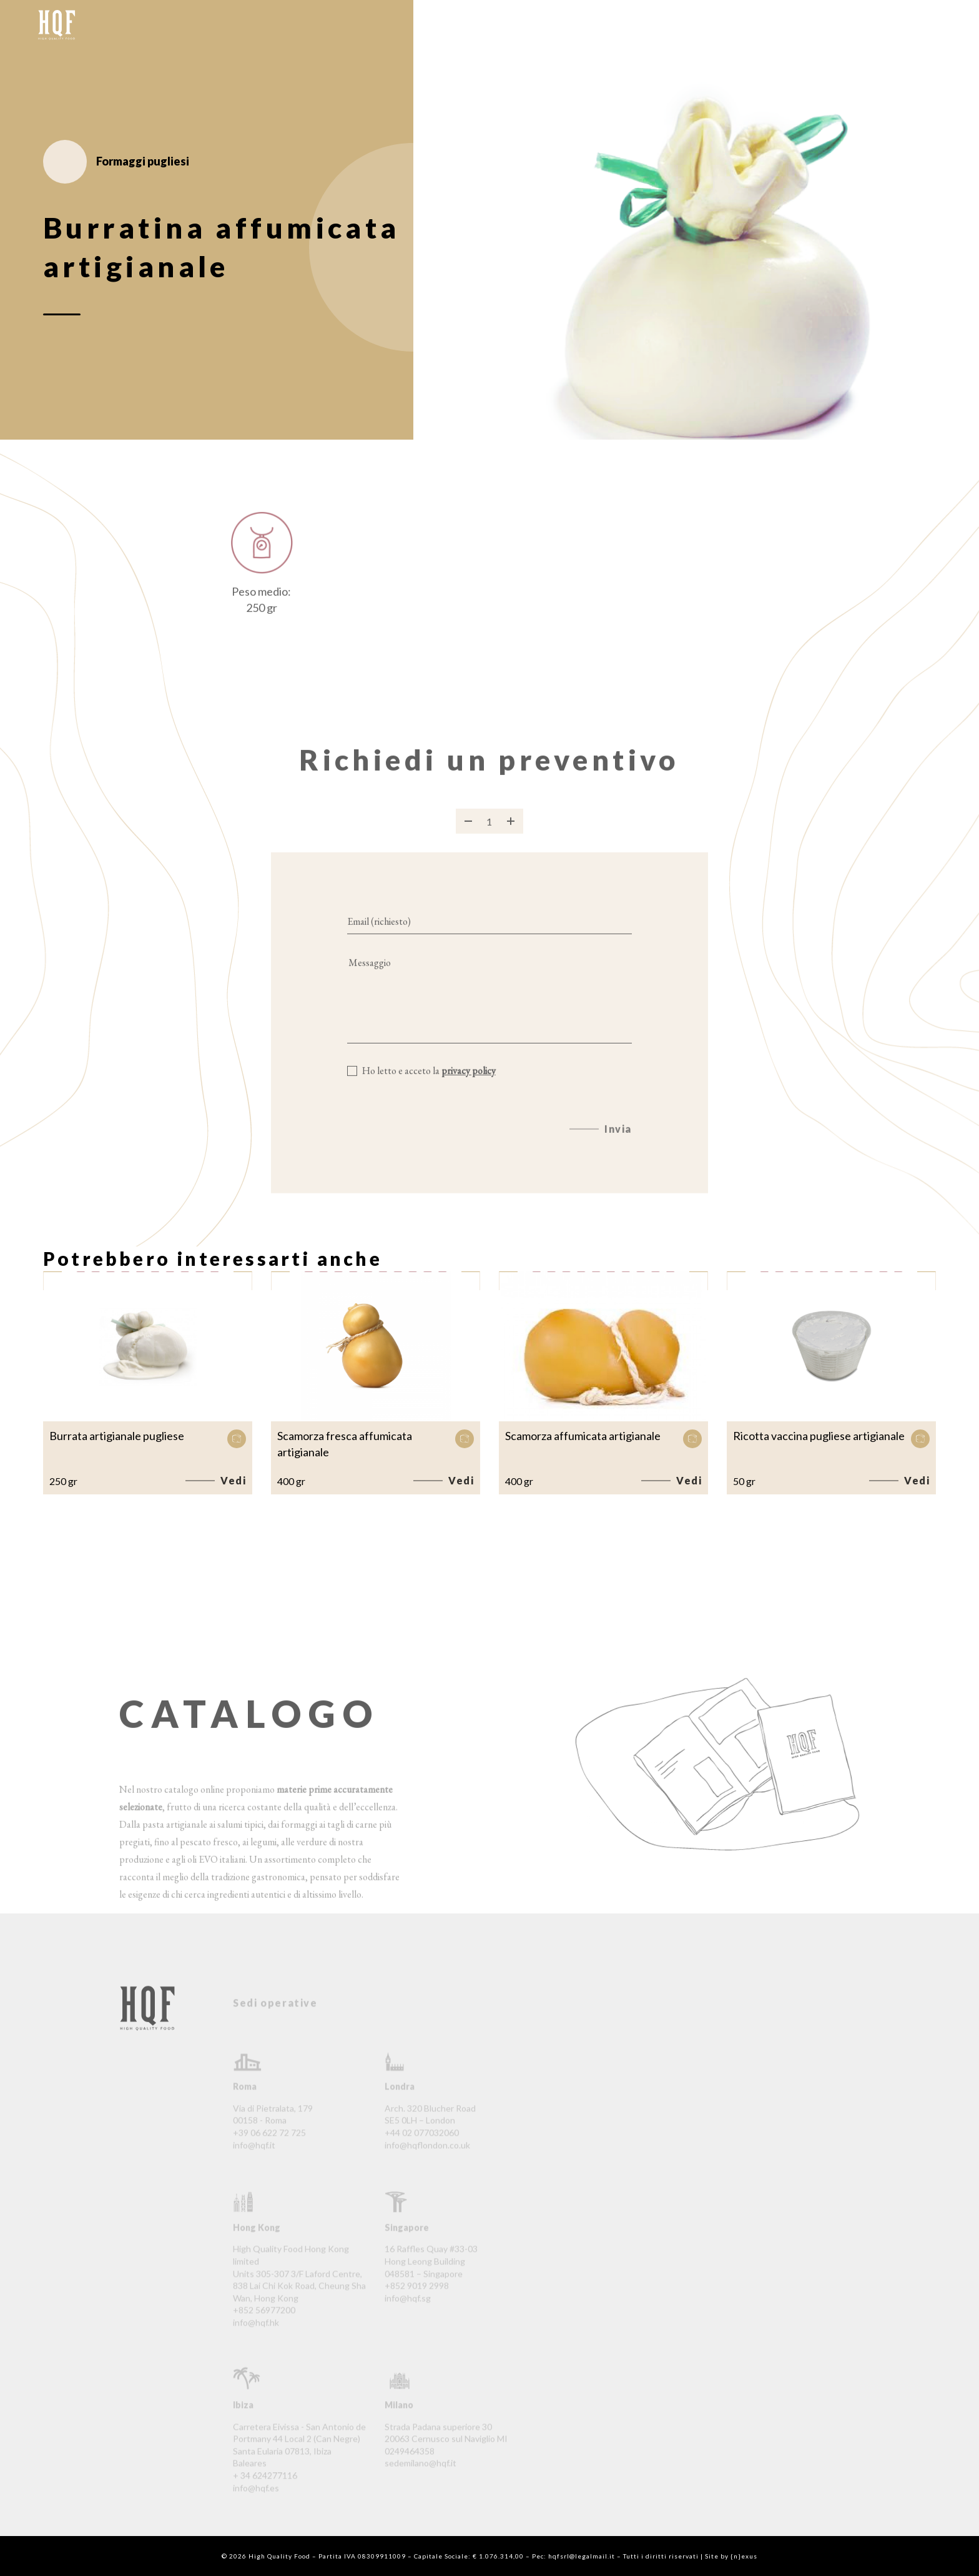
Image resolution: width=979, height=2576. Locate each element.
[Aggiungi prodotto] (510, 835)
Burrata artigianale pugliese (116, 1436)
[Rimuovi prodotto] (468, 835)
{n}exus (744, 2556)
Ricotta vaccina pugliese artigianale (819, 1436)
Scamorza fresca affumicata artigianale (344, 1444)
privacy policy (468, 1085)
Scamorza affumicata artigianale (583, 1436)
